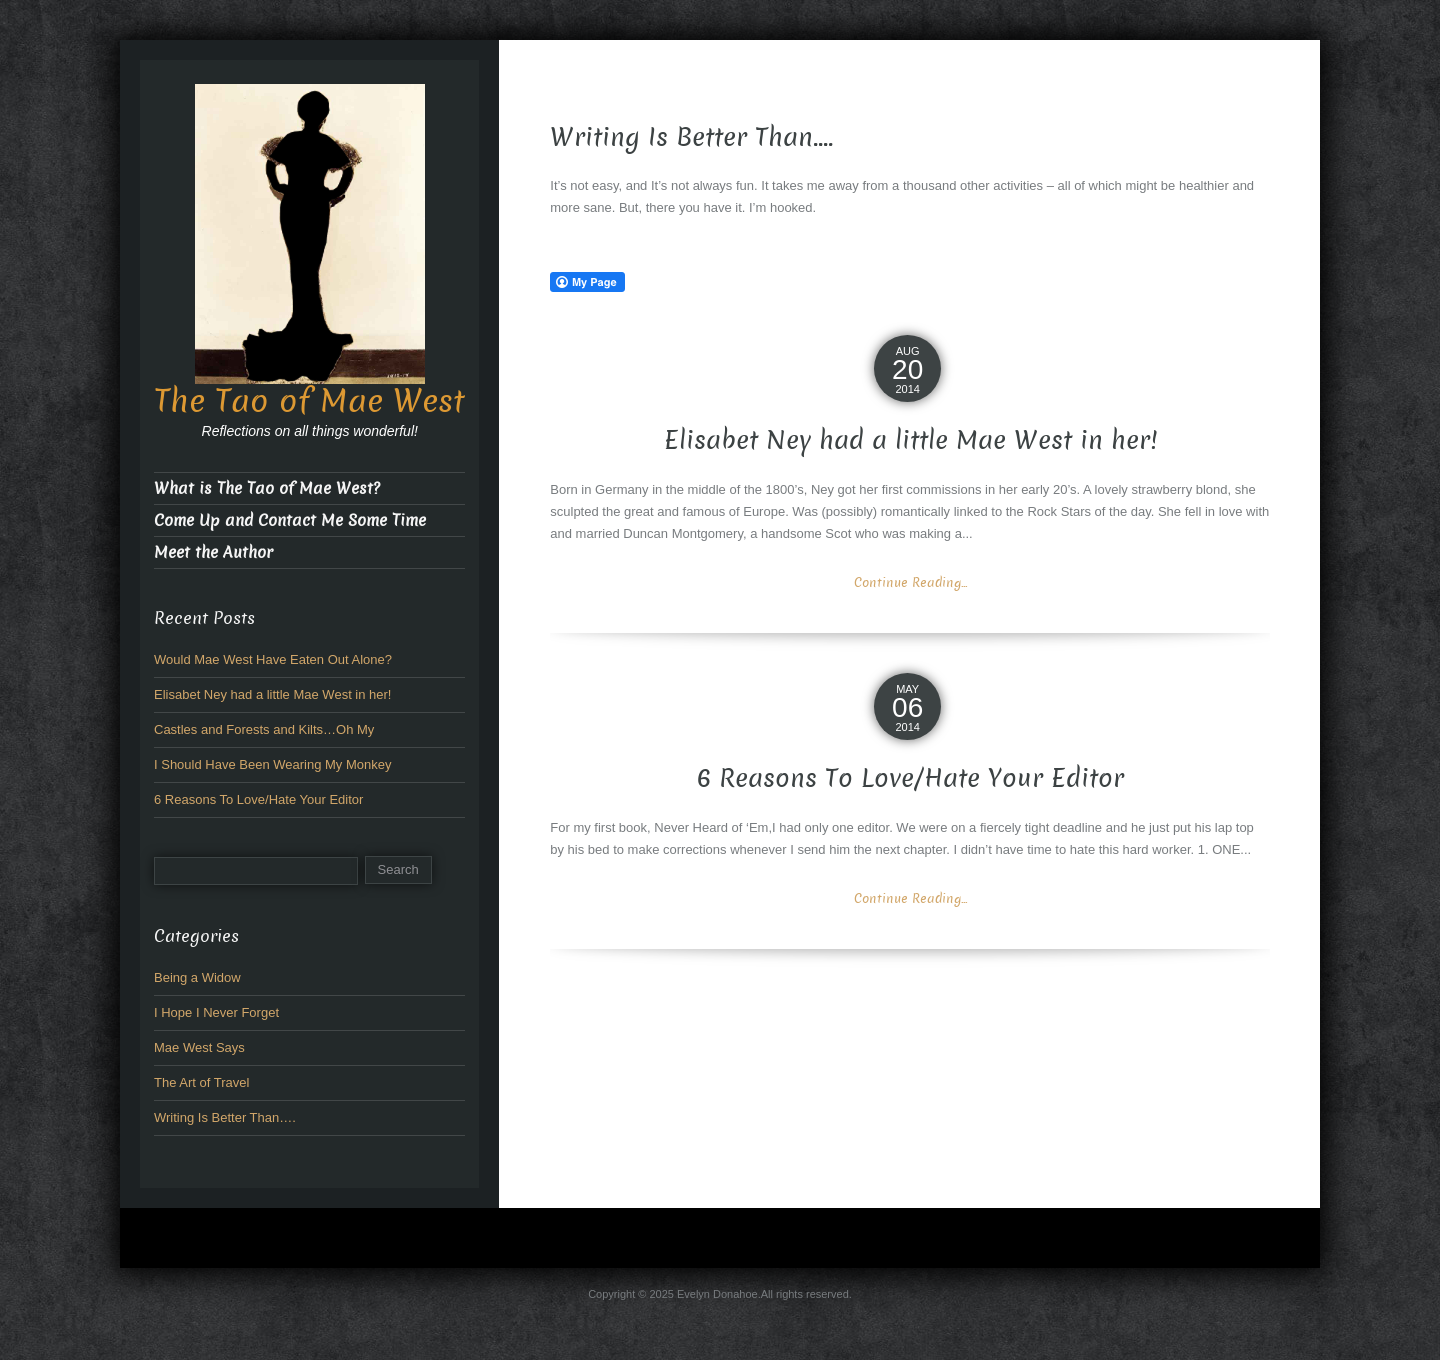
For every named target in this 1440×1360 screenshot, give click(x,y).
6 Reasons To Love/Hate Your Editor (910, 778)
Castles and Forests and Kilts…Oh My (264, 729)
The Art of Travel (201, 1082)
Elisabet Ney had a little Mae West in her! (910, 440)
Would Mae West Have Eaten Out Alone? (273, 659)
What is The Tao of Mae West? (267, 488)
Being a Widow (197, 977)
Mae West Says (199, 1047)
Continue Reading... (910, 582)
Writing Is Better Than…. (225, 1117)
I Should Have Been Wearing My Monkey (273, 764)
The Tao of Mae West (309, 401)
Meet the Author (213, 552)
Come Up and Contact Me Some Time (290, 520)
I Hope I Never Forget (216, 1012)
